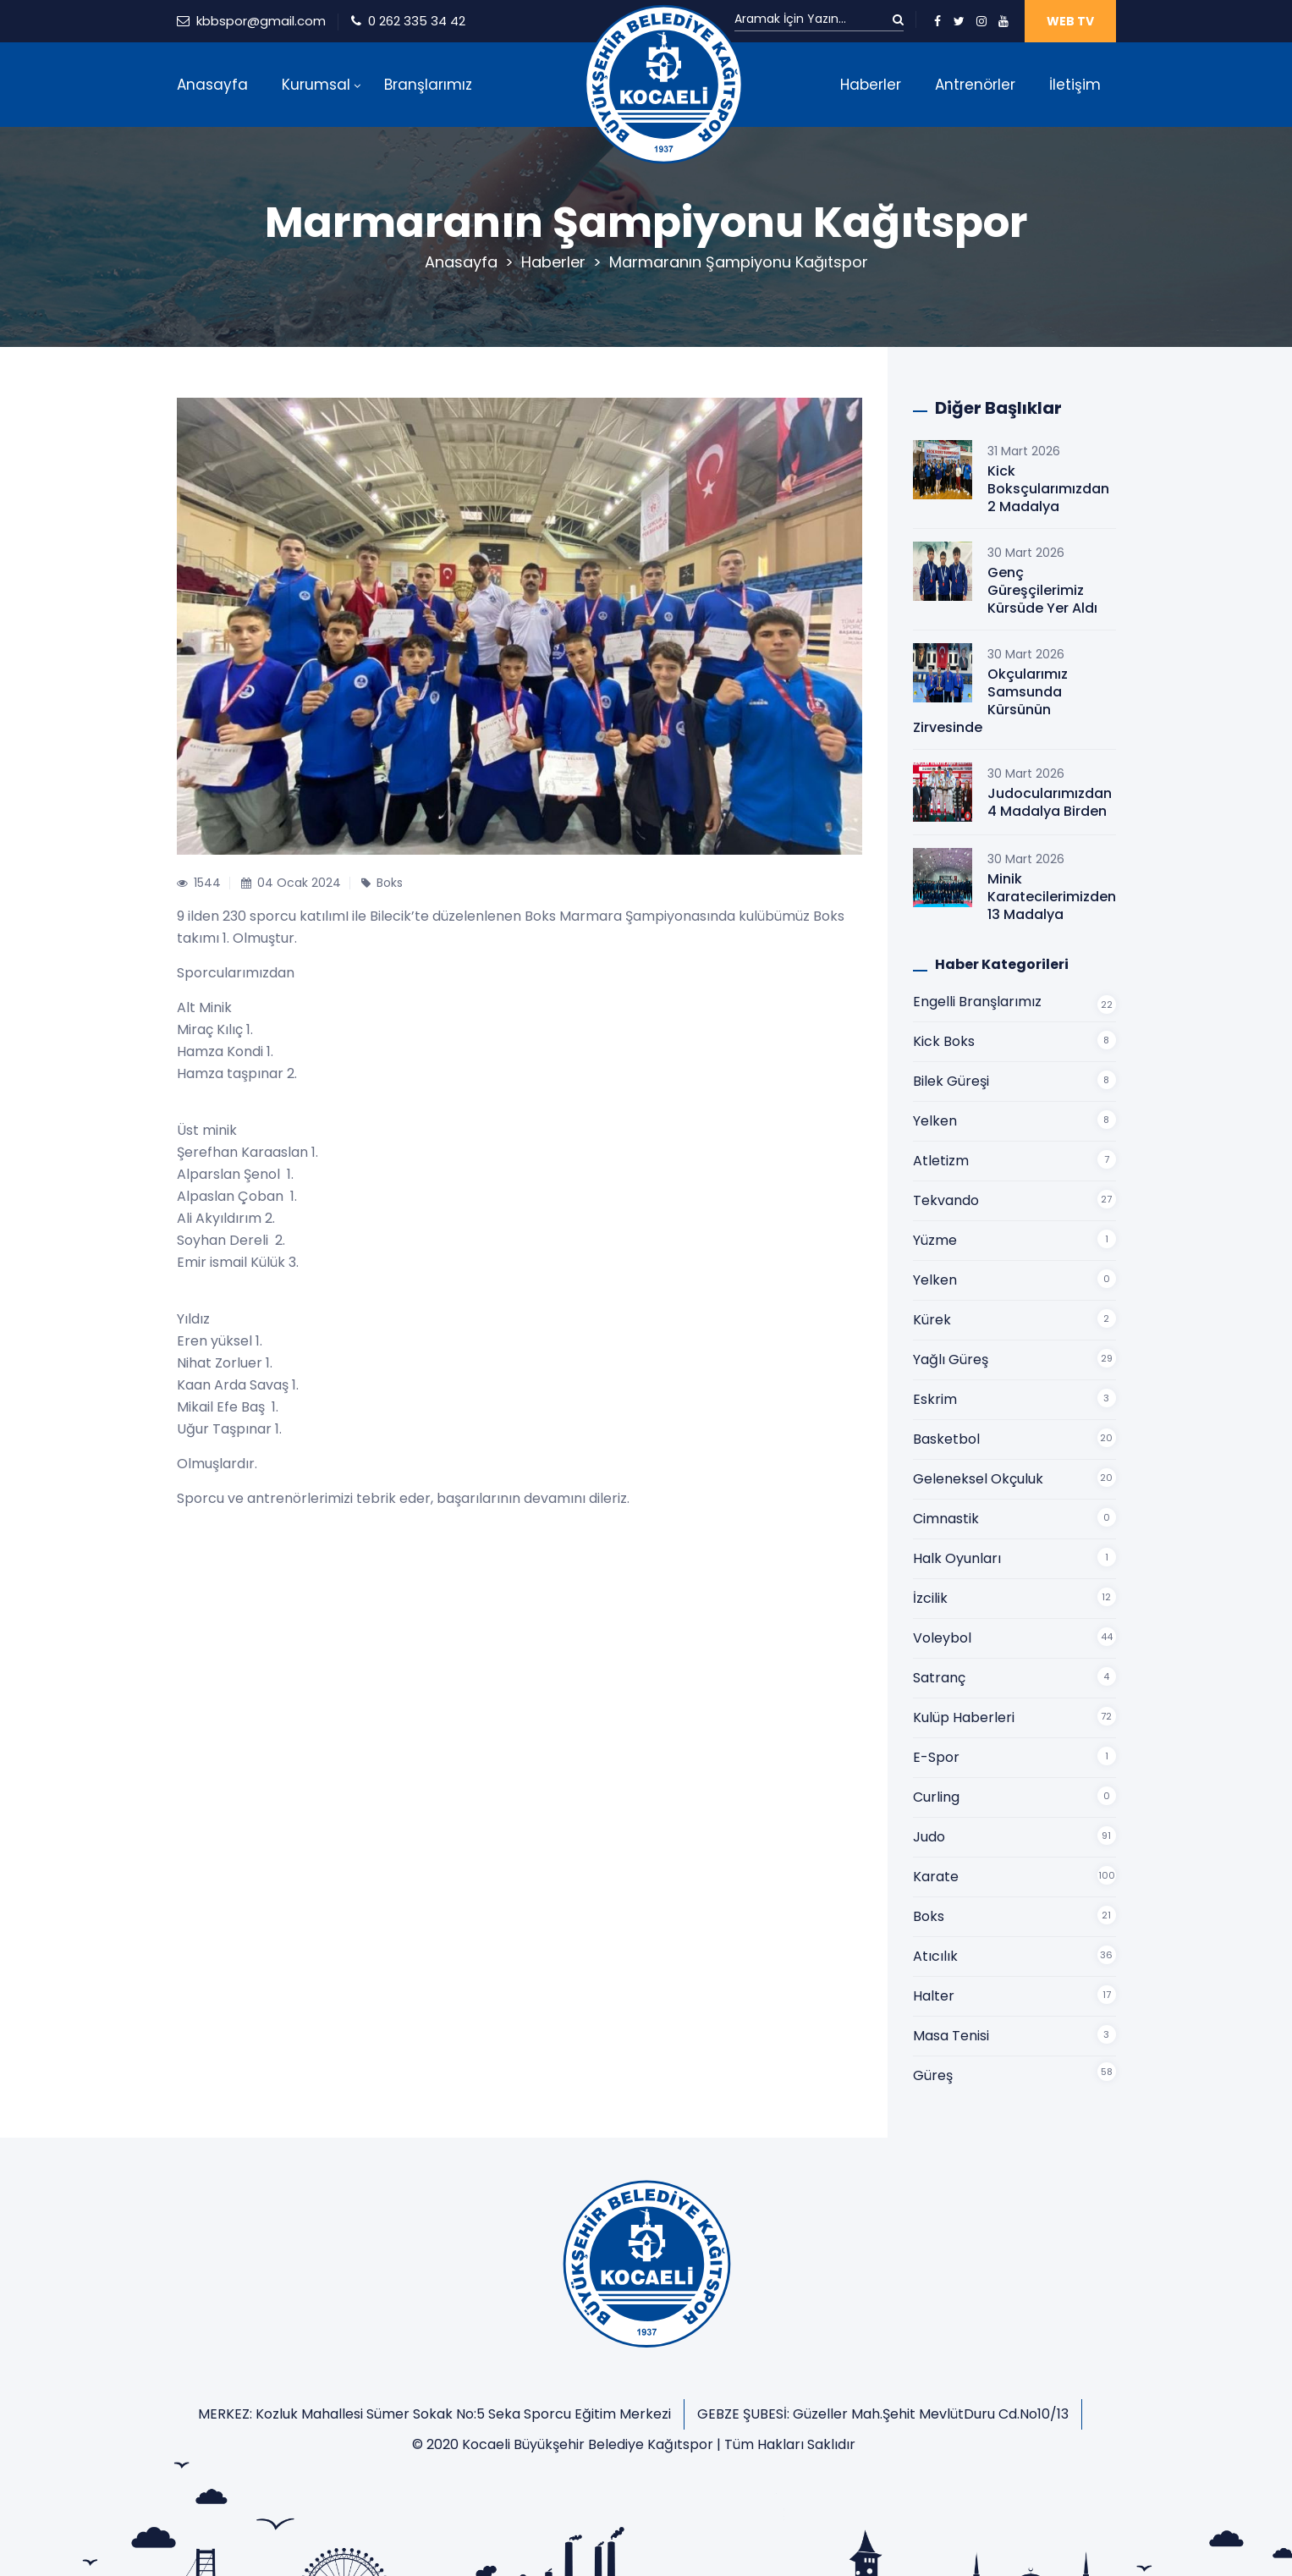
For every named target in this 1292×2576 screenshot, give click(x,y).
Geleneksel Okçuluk (978, 1479)
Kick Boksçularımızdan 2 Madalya (1048, 488)
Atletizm (941, 1160)
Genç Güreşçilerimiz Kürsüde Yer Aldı (1042, 590)
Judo (929, 1837)
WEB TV (1070, 21)
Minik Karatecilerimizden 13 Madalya (1051, 896)
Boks (928, 1916)
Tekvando (946, 1200)
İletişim (1075, 84)
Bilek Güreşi (951, 1081)
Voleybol (942, 1638)
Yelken (935, 1121)
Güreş (933, 2075)
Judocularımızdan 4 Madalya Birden (1049, 802)
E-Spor (936, 1757)
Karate (936, 1876)
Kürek (932, 1319)
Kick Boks (944, 1041)
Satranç (939, 1677)
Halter (933, 1996)
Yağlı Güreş (950, 1359)
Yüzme (935, 1240)
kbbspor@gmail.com (261, 21)
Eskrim (935, 1399)
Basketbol (946, 1439)
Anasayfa (212, 84)
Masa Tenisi (951, 2035)
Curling (936, 1797)
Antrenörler (975, 84)
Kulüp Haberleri (963, 1717)
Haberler (870, 84)
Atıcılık (935, 1956)
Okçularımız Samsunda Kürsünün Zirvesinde (990, 700)
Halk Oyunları (957, 1558)
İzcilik (930, 1598)
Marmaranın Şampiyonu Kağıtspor (738, 261)
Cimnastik (946, 1518)
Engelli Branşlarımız (977, 1001)
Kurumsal (316, 84)
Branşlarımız (428, 84)
